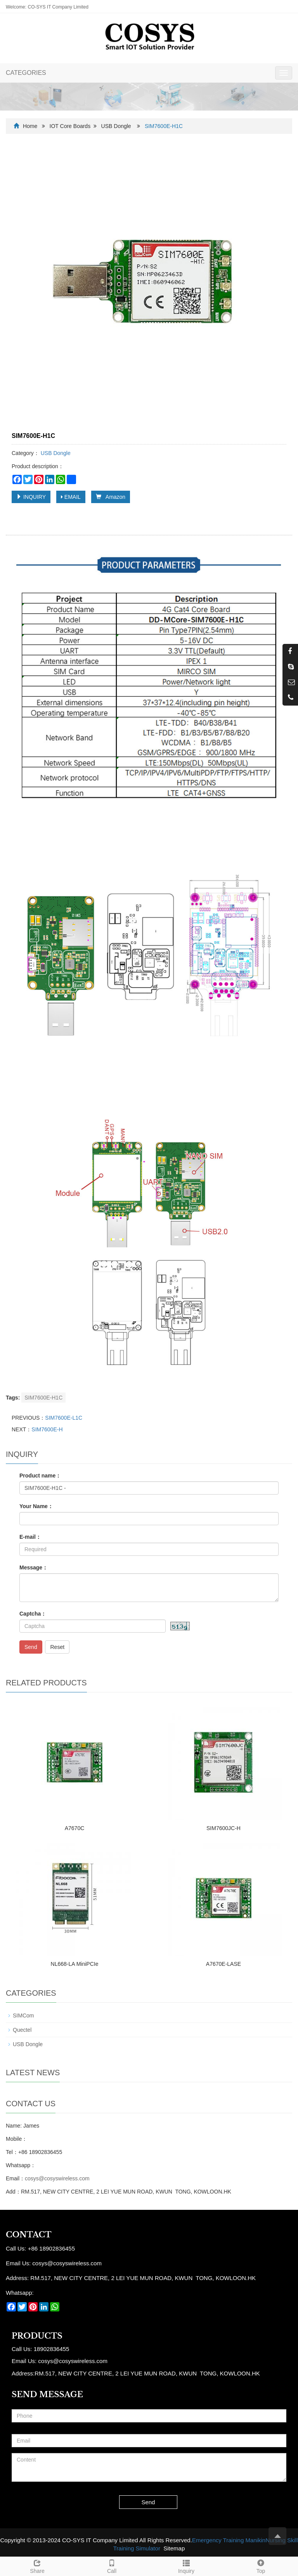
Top (261, 2565)
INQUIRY (31, 497)
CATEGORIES (26, 72)
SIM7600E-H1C (43, 1397)
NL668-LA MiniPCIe (75, 1964)
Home (30, 126)
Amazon (110, 497)
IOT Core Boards (70, 126)
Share (37, 2565)
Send (30, 1647)
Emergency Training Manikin (228, 2540)
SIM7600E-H (46, 1429)
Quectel (22, 2030)
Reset (57, 1647)
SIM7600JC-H (223, 1828)
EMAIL (71, 497)
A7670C (75, 1828)
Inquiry (186, 2565)
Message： (33, 1567)
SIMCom (23, 2015)
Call (111, 2565)
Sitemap (174, 2548)
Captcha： (32, 1614)
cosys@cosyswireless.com (57, 2178)
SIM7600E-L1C (63, 1418)
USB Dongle (116, 126)
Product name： (40, 1475)
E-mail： (30, 1537)
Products (37, 2336)
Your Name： (36, 1506)
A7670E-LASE (223, 1964)
